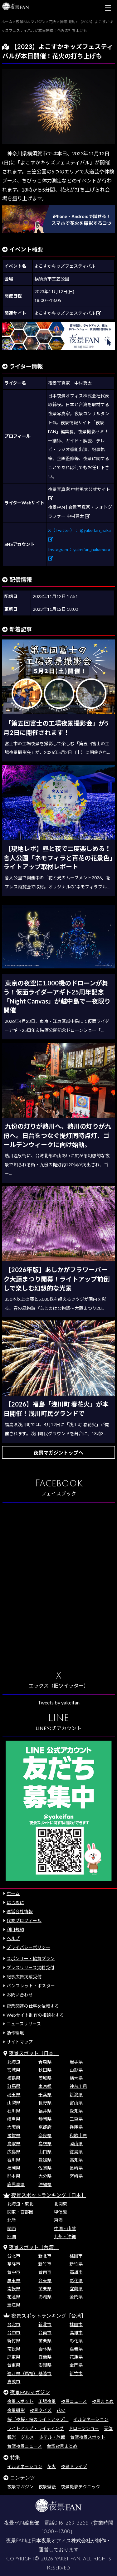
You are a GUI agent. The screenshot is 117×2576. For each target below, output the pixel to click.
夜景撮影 (16, 2410)
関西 (11, 2228)
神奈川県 (78, 2086)
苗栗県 (44, 2288)
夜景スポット (20, 2401)
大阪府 (13, 2127)
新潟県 (76, 2094)
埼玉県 (13, 2094)
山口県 (44, 2151)
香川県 (13, 2159)
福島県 (13, 2078)
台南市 (44, 2272)
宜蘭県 (76, 2288)
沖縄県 (44, 2184)
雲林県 (44, 2348)
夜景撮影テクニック (80, 2486)
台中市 (13, 2272)
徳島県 (76, 2151)
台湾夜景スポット (87, 2437)
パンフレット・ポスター (31, 1985)
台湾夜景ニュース (24, 2446)
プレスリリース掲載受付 (30, 1967)
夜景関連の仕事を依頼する (33, 2006)
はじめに (15, 1902)
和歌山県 (78, 2135)
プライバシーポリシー (28, 1947)
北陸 (11, 2220)
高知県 (76, 2159)
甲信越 (60, 2211)
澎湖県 (44, 2296)
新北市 (44, 2255)
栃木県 (76, 2078)
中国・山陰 (65, 2228)
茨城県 (44, 2078)
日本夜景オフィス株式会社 (61, 2541)
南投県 (13, 2288)
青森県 (44, 2061)
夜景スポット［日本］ (34, 2053)
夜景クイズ (40, 2410)
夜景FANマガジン (30, 2392)
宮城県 (13, 2070)
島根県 (44, 2143)
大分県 (44, 2176)
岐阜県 (13, 2119)
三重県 (76, 2119)
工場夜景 (47, 2401)
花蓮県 (13, 2296)
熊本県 (13, 2176)
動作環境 (15, 2032)
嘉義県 (76, 2348)
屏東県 (13, 2280)
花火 (60, 2410)
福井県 (44, 2110)
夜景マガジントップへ (58, 1453)
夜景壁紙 (47, 2486)
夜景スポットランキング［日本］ (48, 2195)
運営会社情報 (20, 1911)
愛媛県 (44, 2159)
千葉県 (44, 2094)
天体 (108, 2428)
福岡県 (13, 2167)
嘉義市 (13, 2381)
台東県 (44, 2280)
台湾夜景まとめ (62, 2446)
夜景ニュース (74, 2401)
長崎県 (76, 2167)
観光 (11, 2437)
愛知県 (76, 2110)
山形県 (76, 2070)
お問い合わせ (20, 1994)
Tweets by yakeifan (59, 1702)
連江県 (13, 2304)
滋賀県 (13, 2135)
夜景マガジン (20, 2486)
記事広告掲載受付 (24, 1976)
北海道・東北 (20, 2203)
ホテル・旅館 (52, 2437)
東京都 (44, 2086)
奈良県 (44, 2135)
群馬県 (13, 2086)
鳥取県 (13, 2143)
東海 (58, 2220)
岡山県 (76, 2143)
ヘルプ (13, 1938)
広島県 (13, 2151)
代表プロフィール (24, 1920)
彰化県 (76, 2280)
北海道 (13, 2061)
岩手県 (76, 2061)
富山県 (76, 2102)
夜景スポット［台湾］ (34, 2247)
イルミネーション (90, 2419)
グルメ (27, 2437)
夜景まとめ (103, 2401)
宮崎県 (76, 2176)
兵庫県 (76, 2127)
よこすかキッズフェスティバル (67, 313)
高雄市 (76, 2272)
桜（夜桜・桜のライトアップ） (37, 2419)
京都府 (44, 2127)
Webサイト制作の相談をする (35, 2015)
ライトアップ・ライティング (35, 2428)
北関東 (60, 2203)
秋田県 (44, 2070)
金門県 (76, 2296)
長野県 (44, 2102)
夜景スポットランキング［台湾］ (48, 2316)
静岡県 (44, 2119)
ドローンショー (84, 2428)
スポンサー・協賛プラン (31, 1958)
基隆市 (13, 2264)
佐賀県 (44, 2167)
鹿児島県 (16, 2184)
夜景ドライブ (74, 2466)
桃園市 (76, 2255)
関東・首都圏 (20, 2211)
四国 (11, 2236)
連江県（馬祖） (22, 2373)
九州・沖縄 (65, 2236)
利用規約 (15, 1929)
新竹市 (44, 2264)
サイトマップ (20, 2041)
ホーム (13, 1893)
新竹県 (76, 2264)
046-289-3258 (71, 2523)
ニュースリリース (24, 2023)
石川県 (13, 2110)
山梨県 (13, 2102)
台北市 (13, 2255)
